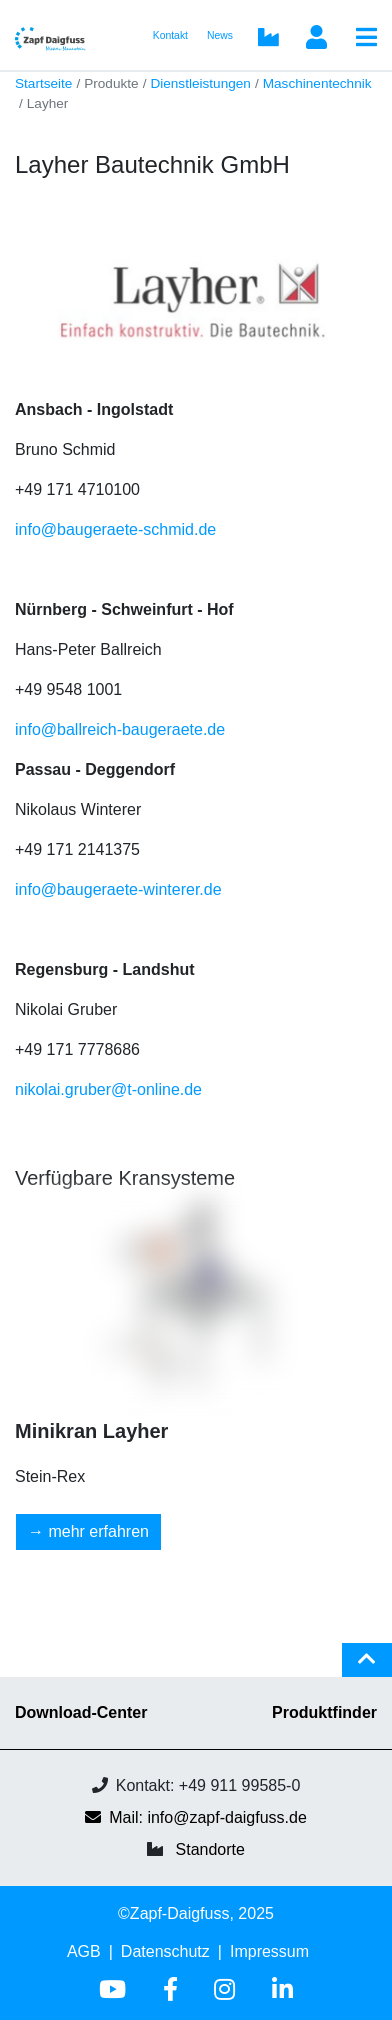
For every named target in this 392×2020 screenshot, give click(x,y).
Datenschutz (165, 1951)
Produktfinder (324, 1712)
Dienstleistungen (200, 83)
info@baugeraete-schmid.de (115, 529)
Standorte (210, 1849)
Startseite (43, 83)
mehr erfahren (98, 1531)
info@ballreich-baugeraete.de (120, 729)
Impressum (269, 1951)
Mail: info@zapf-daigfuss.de (196, 1817)
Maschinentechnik (317, 83)
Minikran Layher (91, 1431)
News (220, 35)
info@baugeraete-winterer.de (118, 889)
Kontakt (170, 35)
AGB (84, 1951)
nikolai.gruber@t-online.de (108, 1089)
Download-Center (81, 1712)
